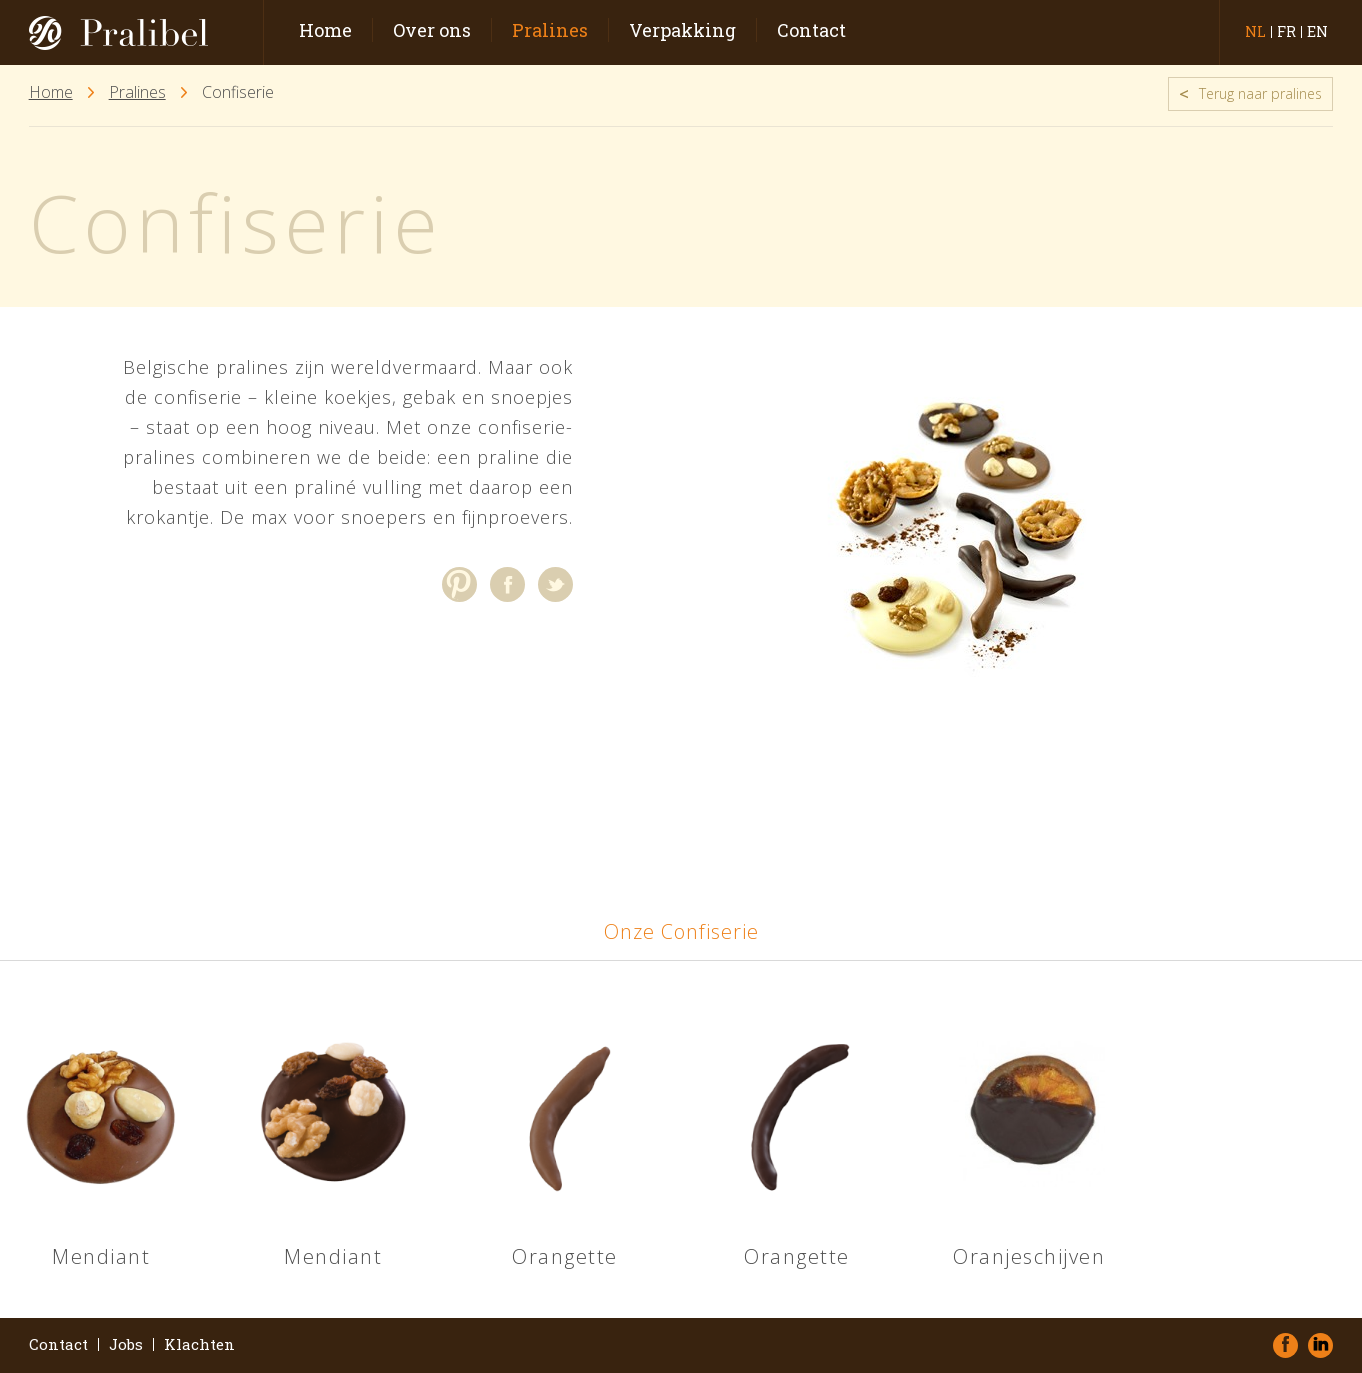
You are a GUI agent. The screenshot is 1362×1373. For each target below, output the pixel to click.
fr (1286, 32)
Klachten (199, 1344)
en (1317, 32)
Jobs (126, 1344)
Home (325, 30)
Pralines (550, 30)
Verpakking (682, 30)
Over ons (432, 30)
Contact (811, 30)
